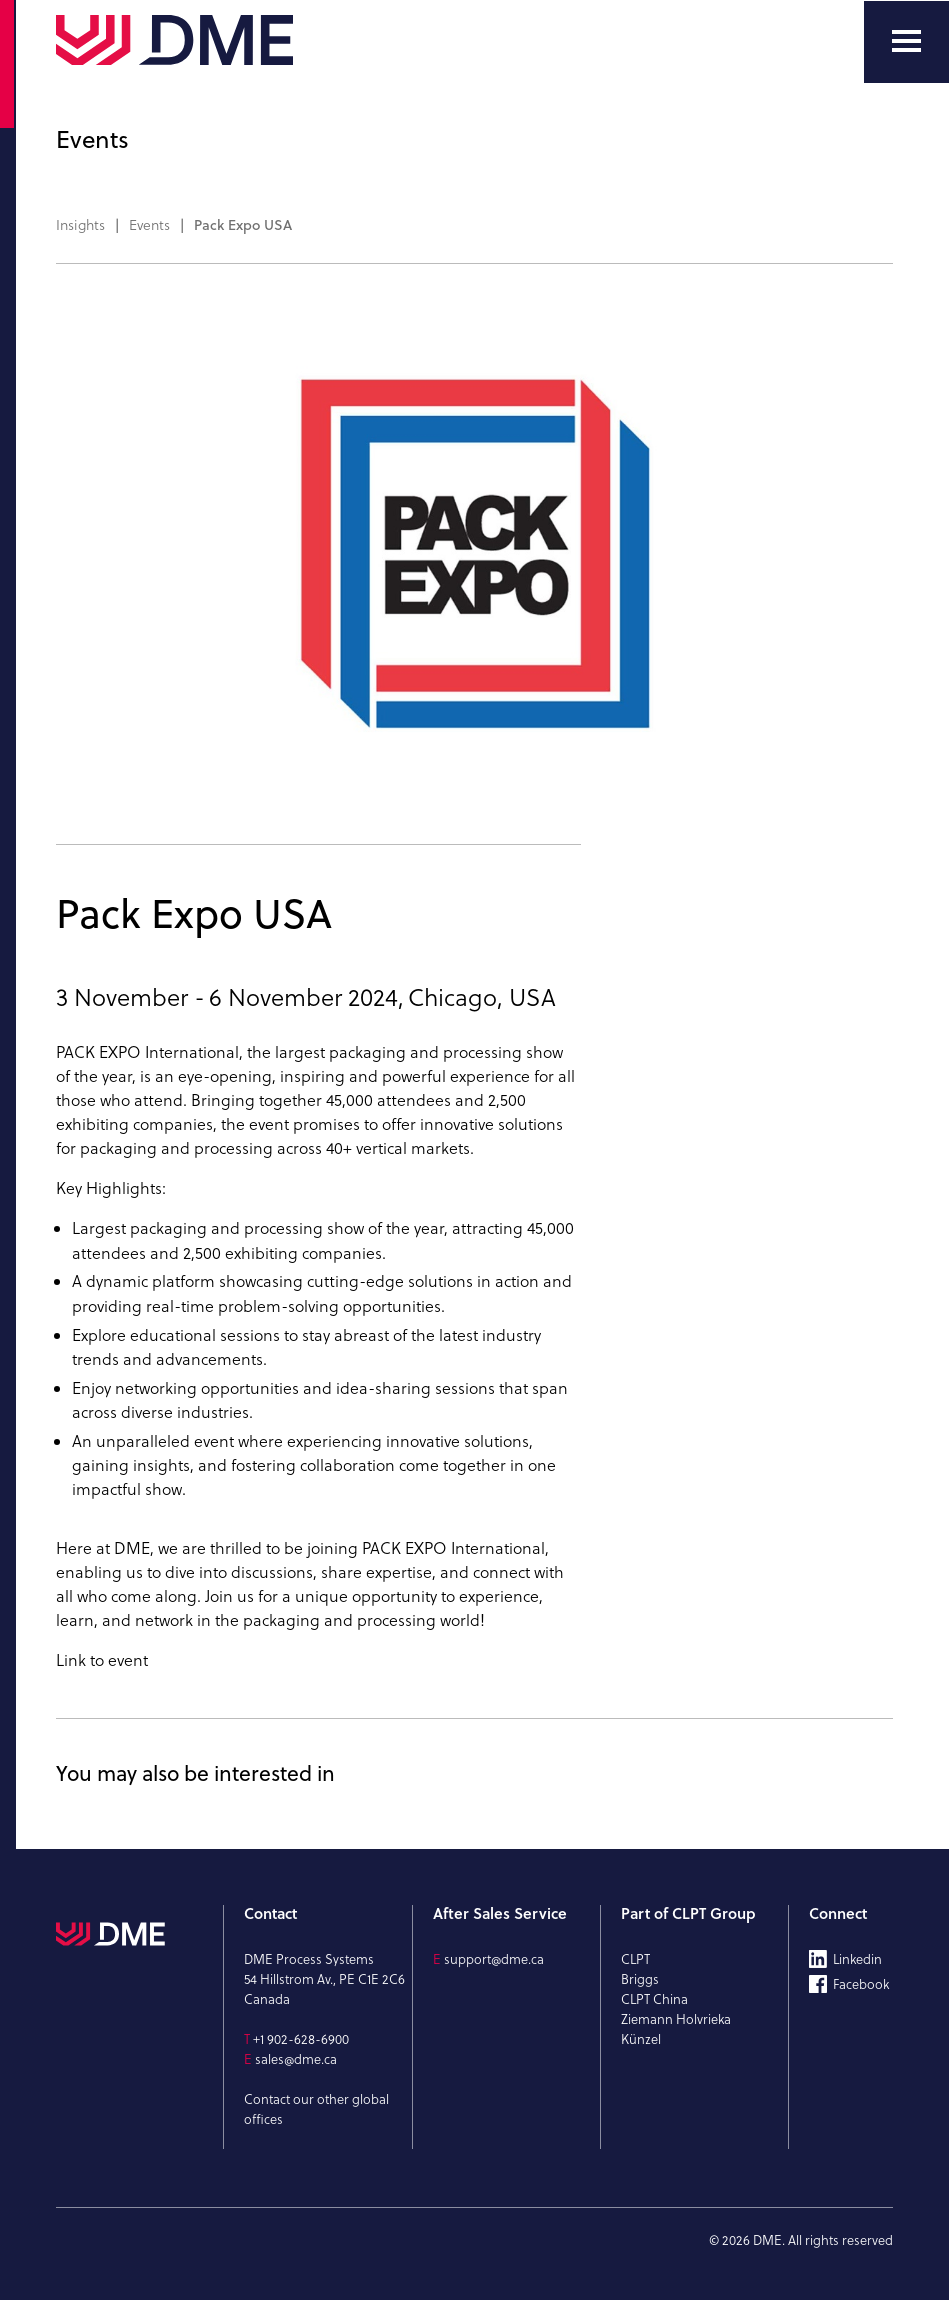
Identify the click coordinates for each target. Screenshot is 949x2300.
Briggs (640, 1979)
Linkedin (857, 1959)
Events (149, 225)
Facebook (861, 1984)
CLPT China (654, 1999)
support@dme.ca (494, 1959)
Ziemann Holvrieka (676, 2019)
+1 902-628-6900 (301, 2039)
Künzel (641, 2039)
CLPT (635, 1959)
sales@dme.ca (296, 2059)
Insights (80, 225)
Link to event (102, 1660)
